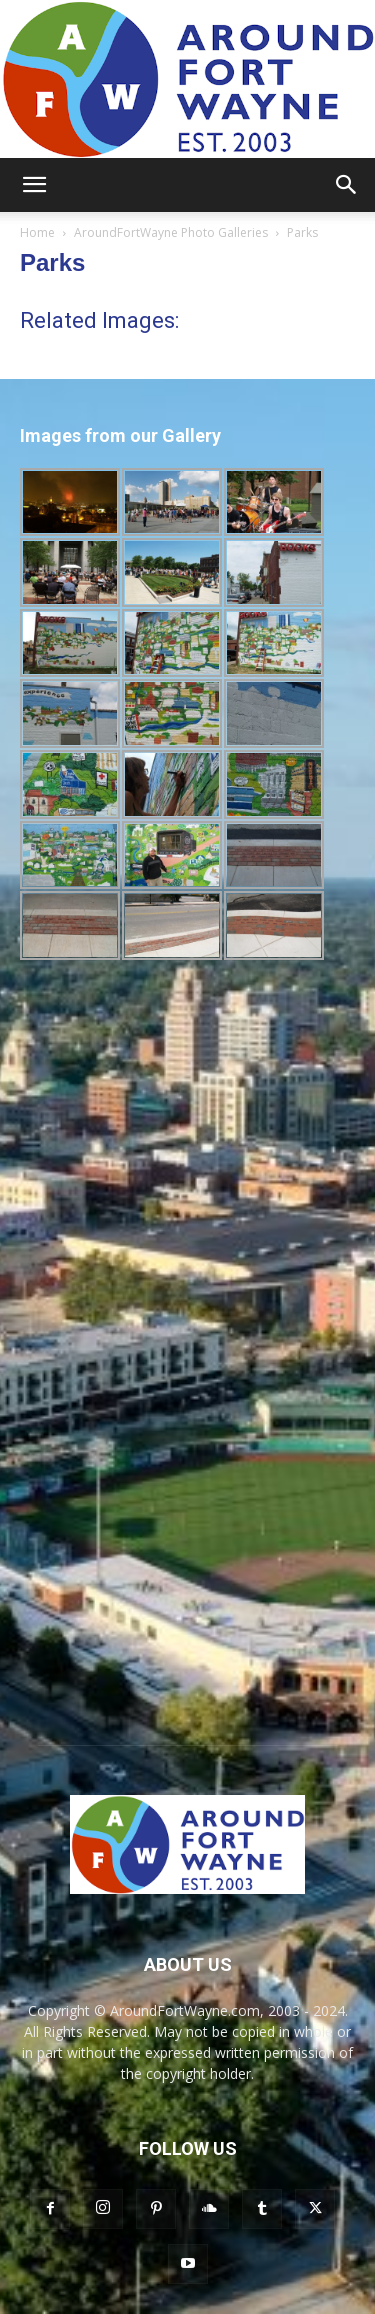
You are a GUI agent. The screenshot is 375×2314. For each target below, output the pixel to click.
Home (37, 232)
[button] (34, 185)
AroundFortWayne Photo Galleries (171, 232)
